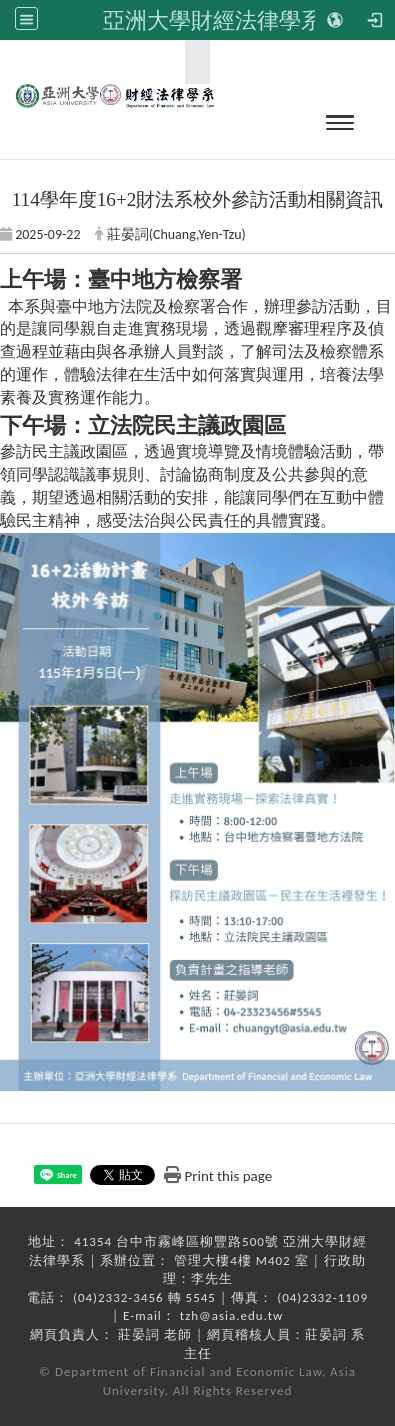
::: (191, 61)
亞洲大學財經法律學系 (213, 20)
